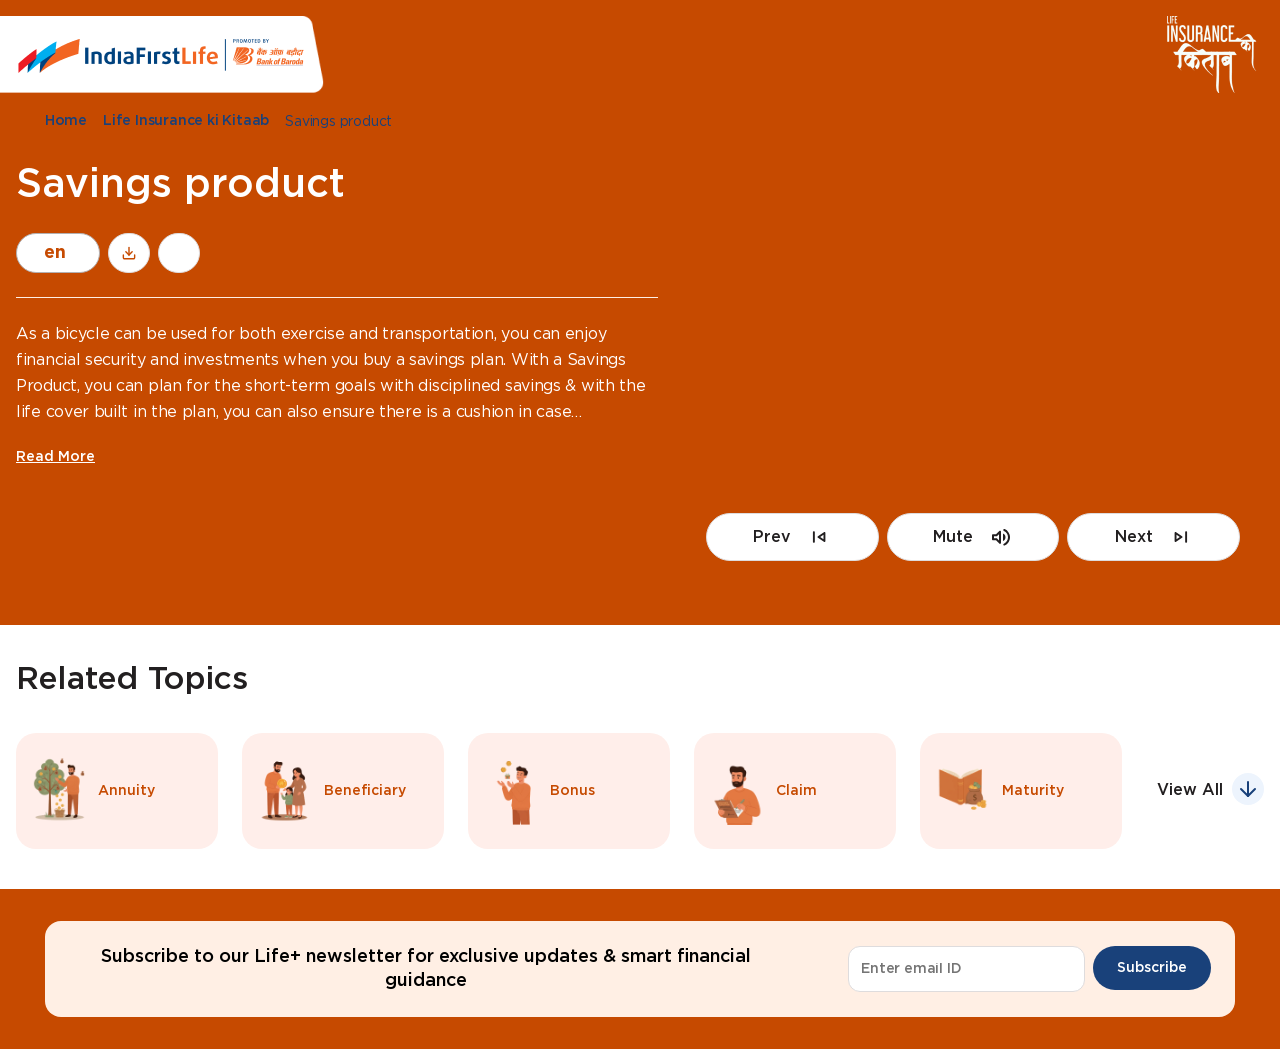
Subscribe (1152, 968)
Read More (55, 457)
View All (1190, 790)
